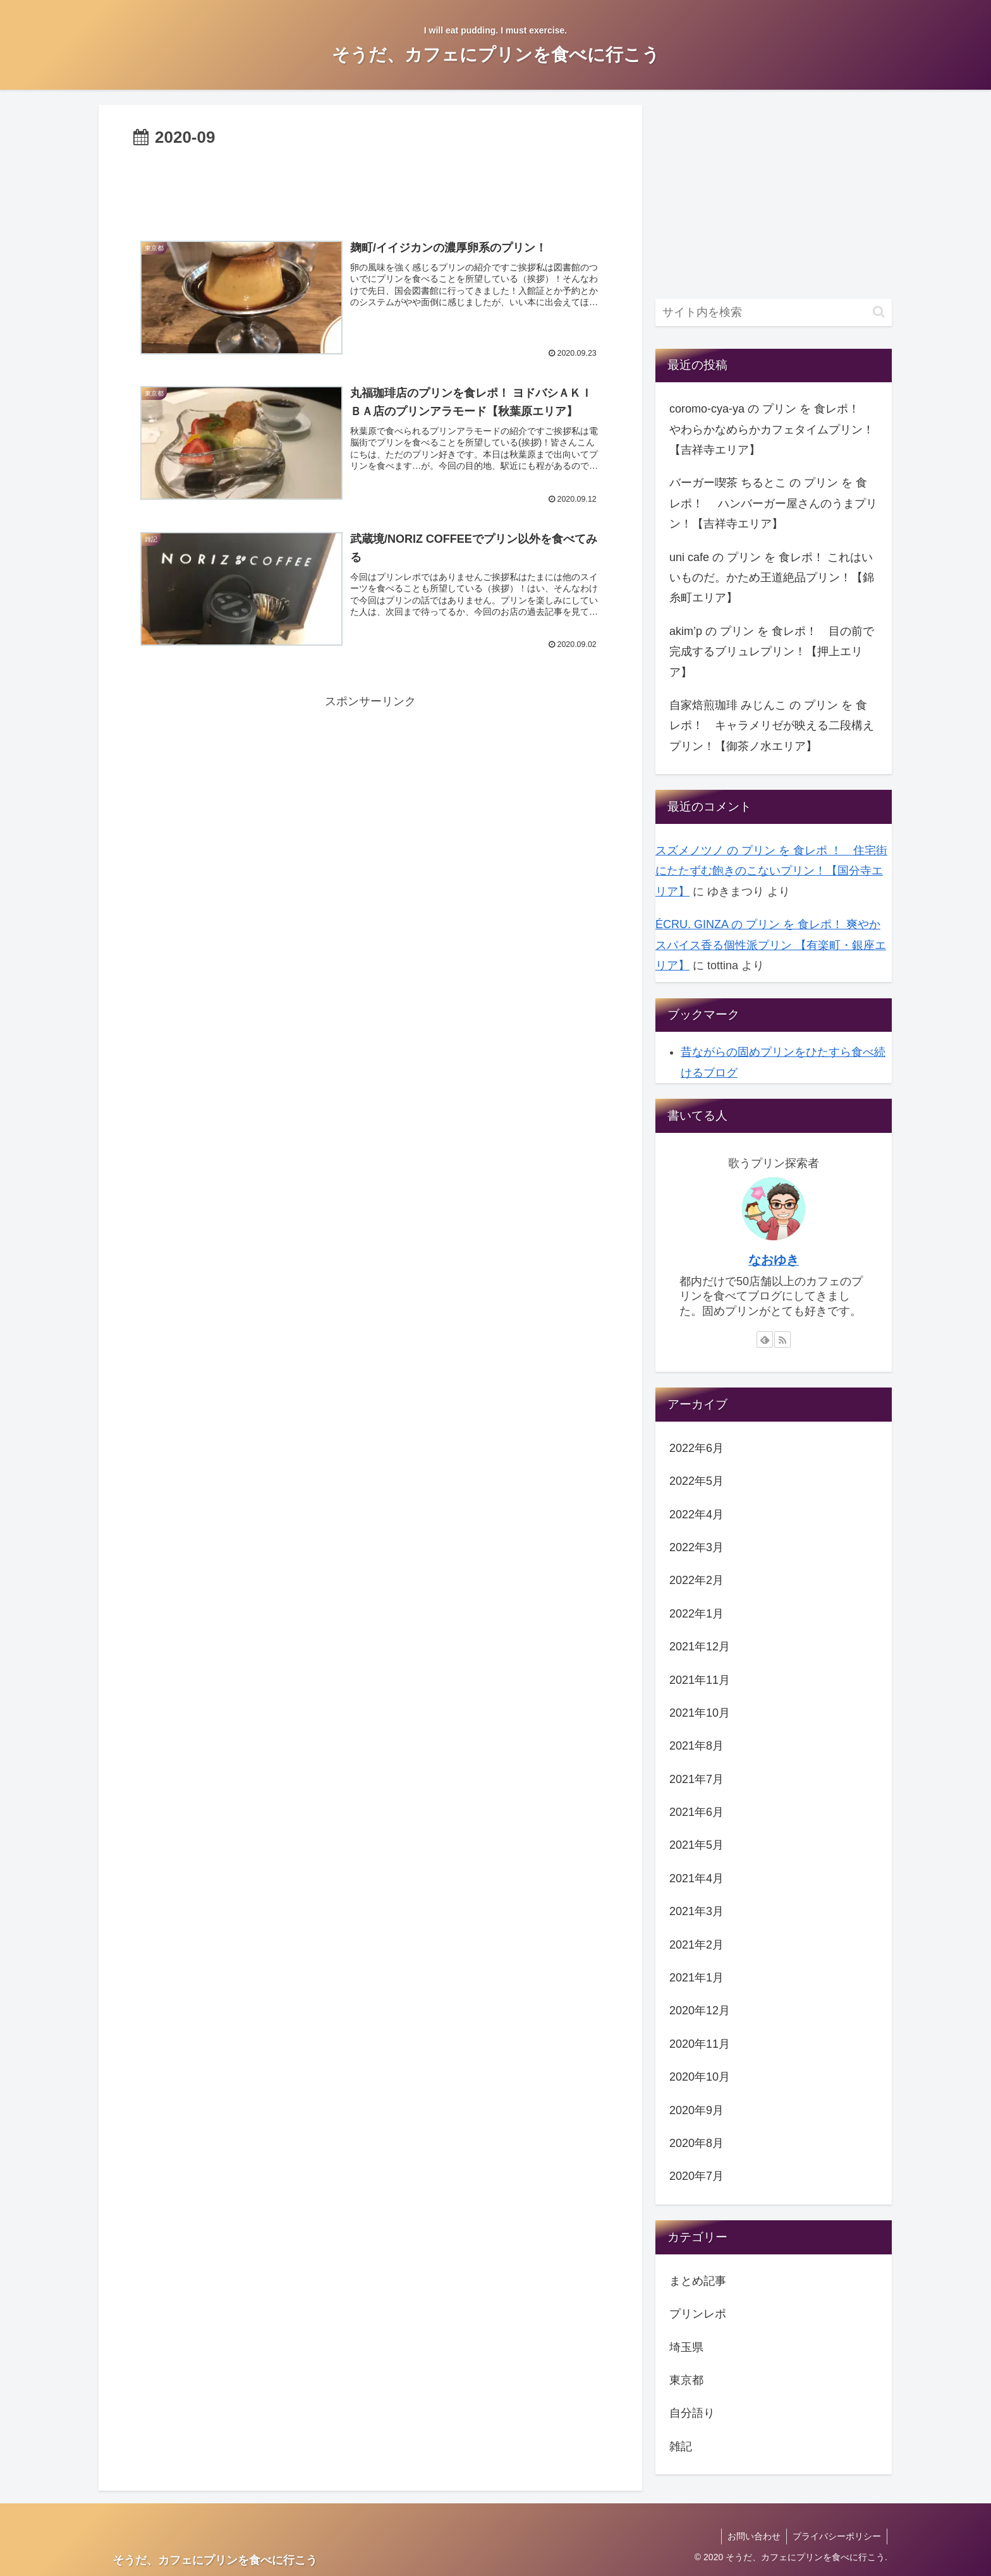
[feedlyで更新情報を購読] (765, 1339)
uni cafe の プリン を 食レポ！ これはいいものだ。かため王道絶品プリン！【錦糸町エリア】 (771, 578)
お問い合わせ (752, 2536)
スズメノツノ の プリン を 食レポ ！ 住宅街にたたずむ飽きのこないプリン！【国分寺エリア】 (771, 871)
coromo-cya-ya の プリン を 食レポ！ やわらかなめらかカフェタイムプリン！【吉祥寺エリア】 (771, 429)
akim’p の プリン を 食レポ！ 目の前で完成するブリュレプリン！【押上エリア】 (771, 652)
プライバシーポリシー (836, 2536)
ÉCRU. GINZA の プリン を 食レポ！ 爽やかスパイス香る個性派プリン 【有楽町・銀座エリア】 (770, 945)
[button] (879, 312)
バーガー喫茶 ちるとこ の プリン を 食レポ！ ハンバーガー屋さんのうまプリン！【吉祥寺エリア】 (773, 503)
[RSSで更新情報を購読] (782, 1339)
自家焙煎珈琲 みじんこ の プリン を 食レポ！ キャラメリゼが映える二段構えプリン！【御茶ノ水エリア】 (771, 726)
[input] (773, 312)
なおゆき (773, 1260)
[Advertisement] (370, 187)
